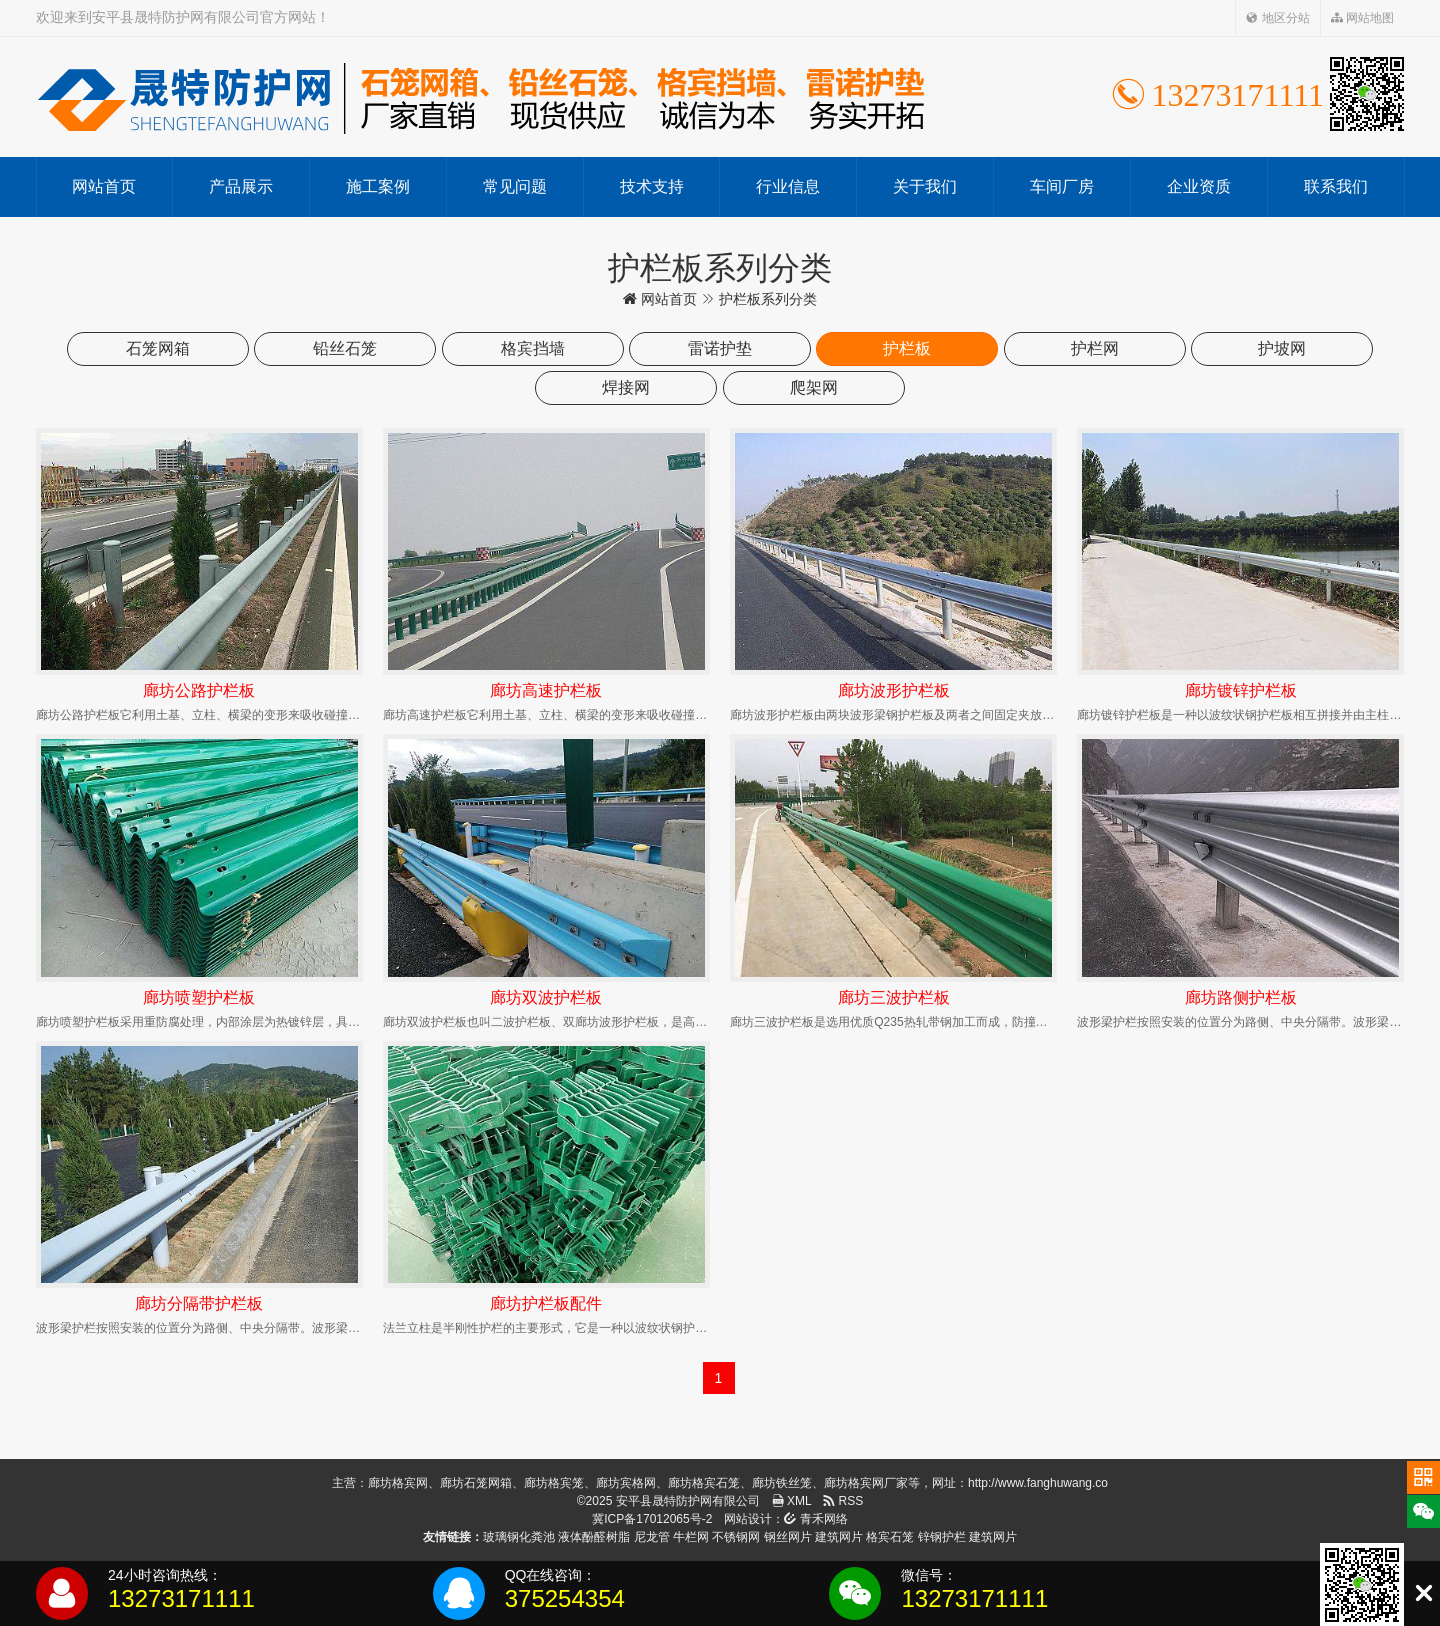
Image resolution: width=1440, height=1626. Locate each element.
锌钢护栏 (942, 1537)
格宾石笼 (890, 1537)
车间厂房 (1062, 186)
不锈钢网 (736, 1537)
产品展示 (241, 186)
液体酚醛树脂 (594, 1537)
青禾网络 (815, 1519)
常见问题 (515, 186)
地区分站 (1277, 18)
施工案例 (378, 186)
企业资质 (1199, 186)
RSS (843, 1501)
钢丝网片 (788, 1537)
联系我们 (1336, 186)
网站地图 (1362, 18)
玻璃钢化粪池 (519, 1537)
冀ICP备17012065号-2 (652, 1519)
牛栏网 (691, 1537)
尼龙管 (652, 1537)
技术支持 (652, 186)
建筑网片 (839, 1537)
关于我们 (925, 186)
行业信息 (788, 186)
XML (792, 1501)
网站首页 (104, 186)
